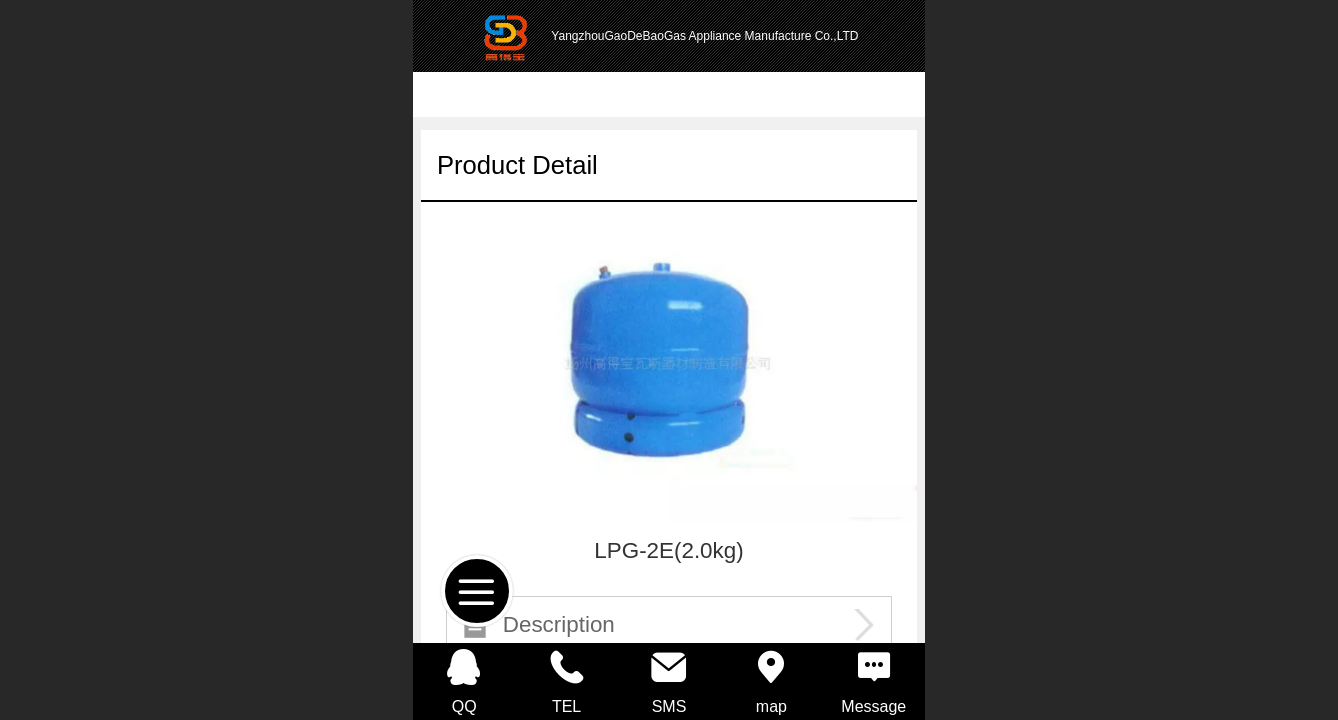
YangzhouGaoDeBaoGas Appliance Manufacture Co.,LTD (704, 36)
